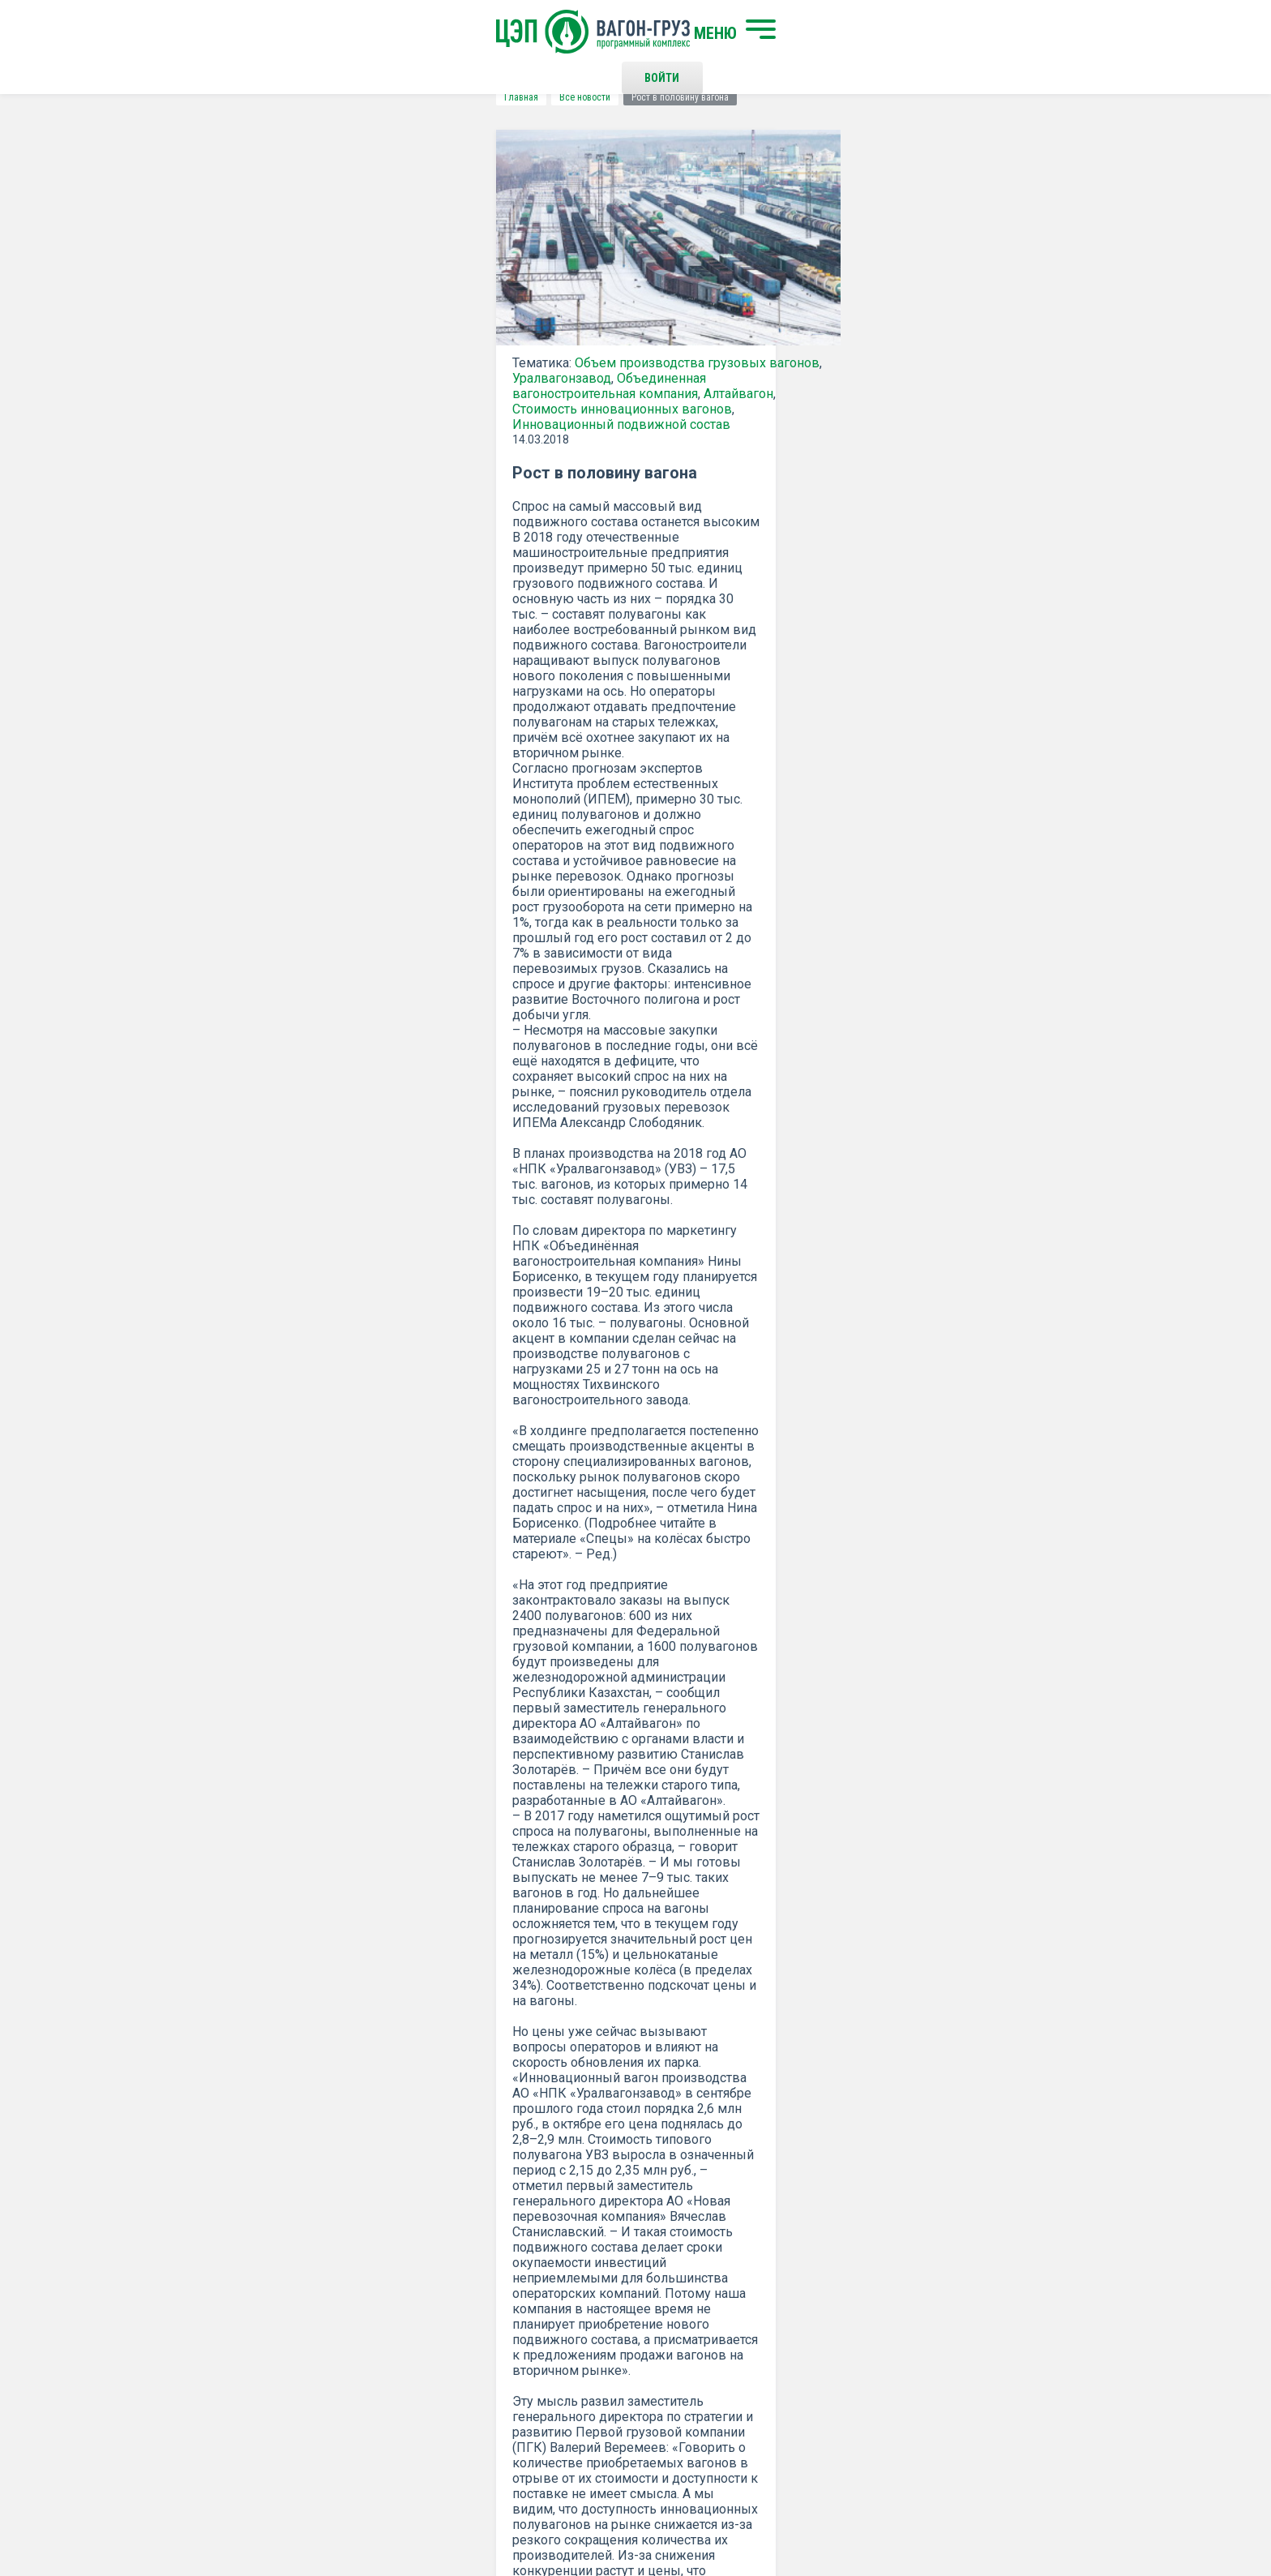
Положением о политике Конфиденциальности (523, 2148)
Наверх (1044, 2305)
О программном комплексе (435, 2356)
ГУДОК (655, 1823)
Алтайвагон (301, 410)
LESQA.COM (1058, 2516)
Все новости (274, 97)
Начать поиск (402, 2291)
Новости (386, 2383)
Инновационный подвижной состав (367, 425)
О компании (395, 2329)
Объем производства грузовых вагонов (386, 379)
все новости (972, 1921)
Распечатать (794, 1921)
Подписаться (572, 2106)
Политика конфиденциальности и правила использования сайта (666, 2509)
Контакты (650, 2291)
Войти (890, 32)
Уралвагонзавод (251, 394)
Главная (211, 97)
